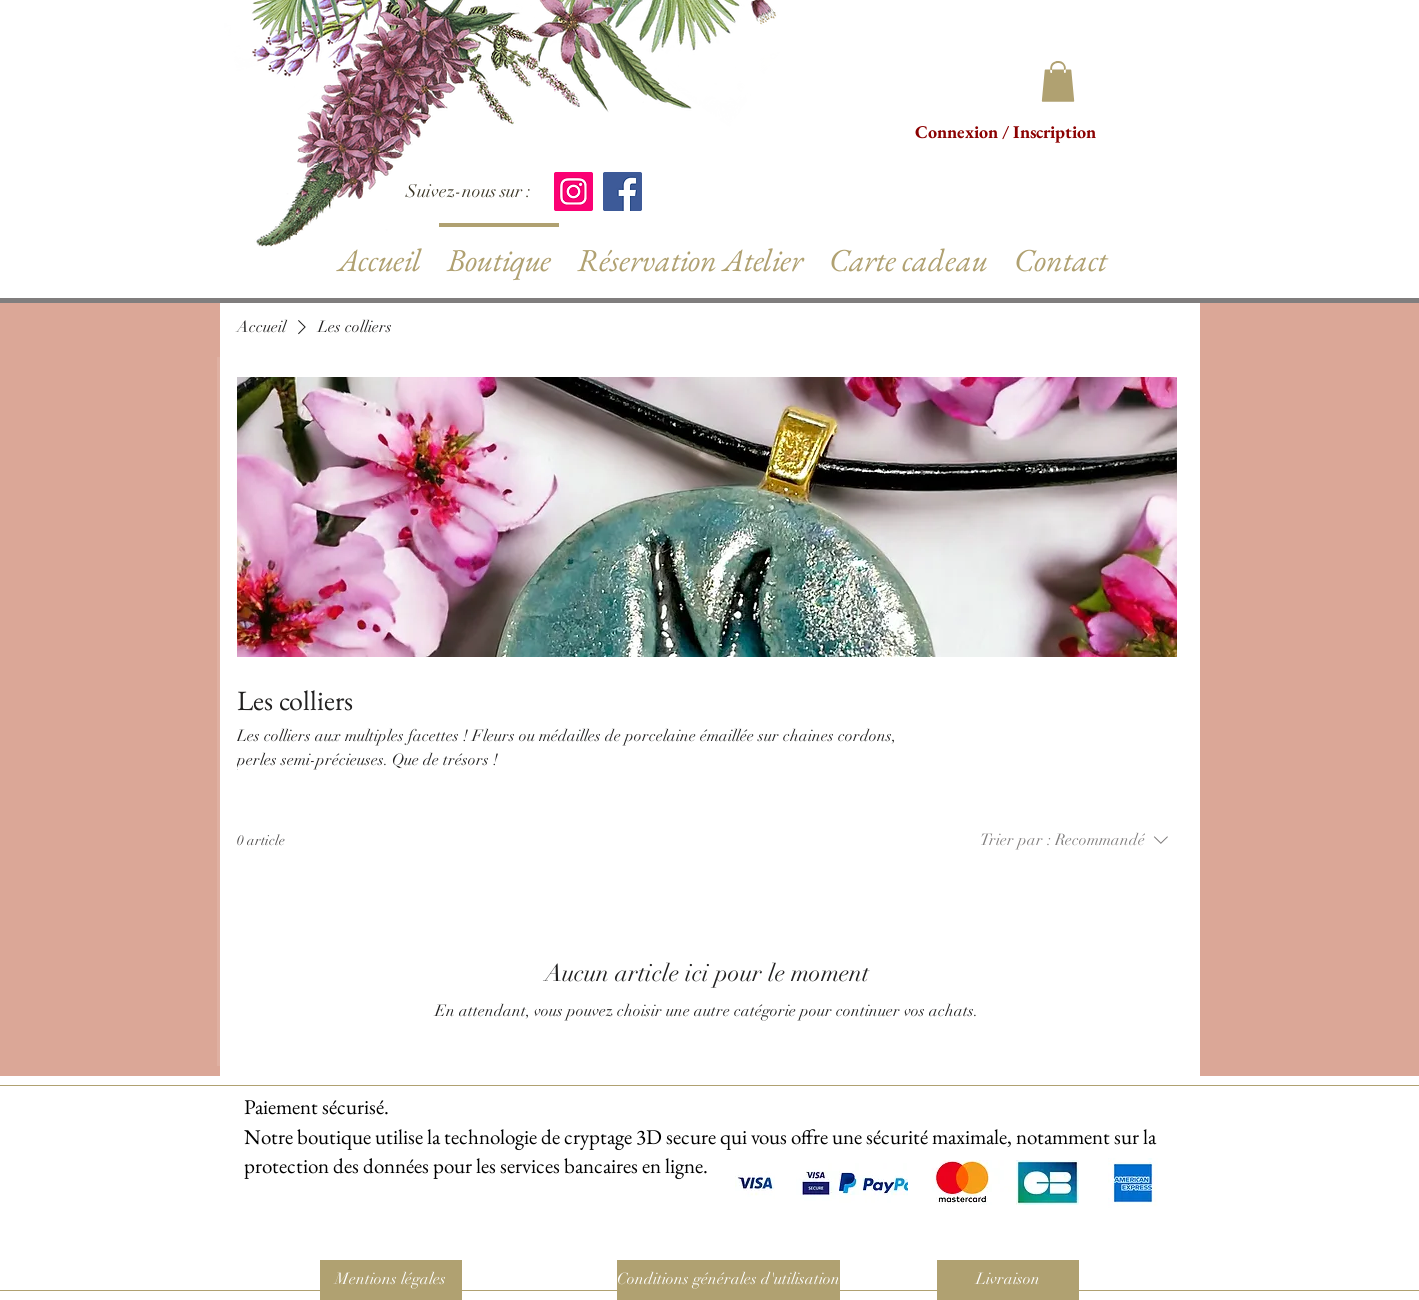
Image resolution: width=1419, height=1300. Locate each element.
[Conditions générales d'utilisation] (728, 1280)
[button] (1058, 81)
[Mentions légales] (391, 1280)
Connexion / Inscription (1005, 131)
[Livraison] (1008, 1280)
